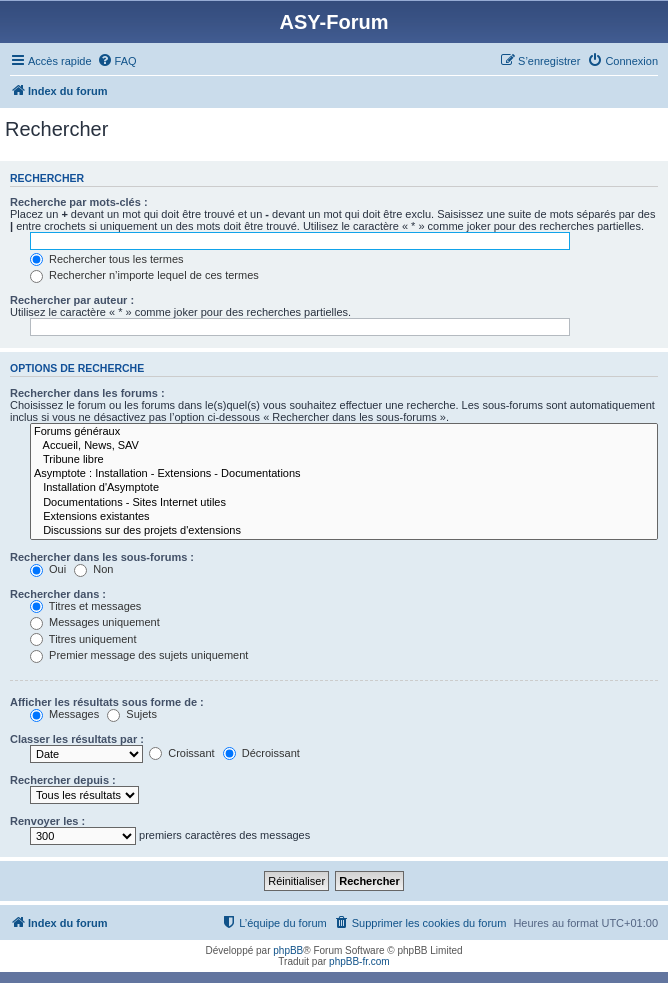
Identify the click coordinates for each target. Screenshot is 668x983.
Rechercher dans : (58, 594)
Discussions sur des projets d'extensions (344, 531)
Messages (64, 714)
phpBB (288, 950)
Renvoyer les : (47, 821)
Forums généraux (344, 432)
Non (93, 569)
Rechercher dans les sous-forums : (102, 557)
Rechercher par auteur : (72, 300)
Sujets (132, 714)
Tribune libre (344, 460)
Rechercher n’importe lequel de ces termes (144, 275)
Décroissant (261, 753)
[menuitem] (117, 61)
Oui (48, 569)
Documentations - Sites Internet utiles (344, 503)
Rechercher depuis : (63, 780)
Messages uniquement (95, 622)
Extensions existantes (344, 517)
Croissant (182, 753)
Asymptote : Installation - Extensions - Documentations (344, 474)
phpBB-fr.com (359, 961)
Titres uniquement (83, 639)
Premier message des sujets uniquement (139, 655)
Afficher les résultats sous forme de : (107, 702)
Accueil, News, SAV (344, 446)
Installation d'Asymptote (344, 488)
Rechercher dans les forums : (87, 393)
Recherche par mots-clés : (79, 202)
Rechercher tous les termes (107, 259)
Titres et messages (85, 606)
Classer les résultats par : (77, 739)
